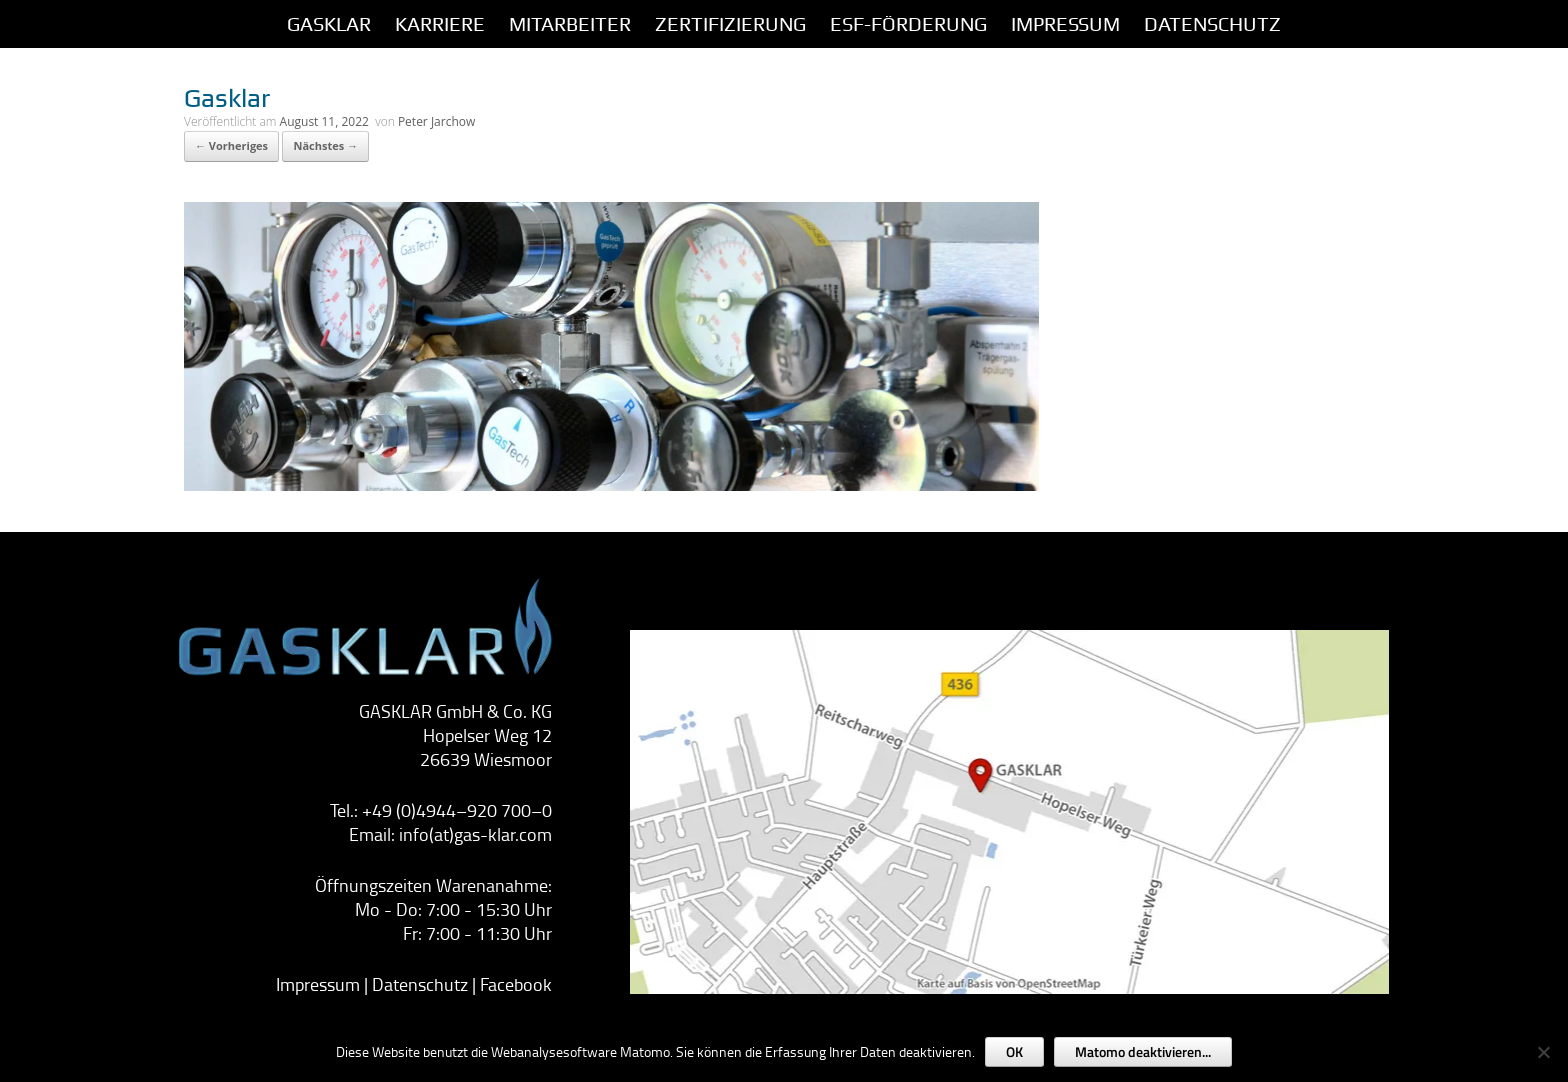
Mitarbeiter (570, 24)
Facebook (516, 984)
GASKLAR (329, 24)
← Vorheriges (231, 145)
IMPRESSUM (1065, 24)
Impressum (318, 984)
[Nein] (1543, 1052)
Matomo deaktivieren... (1143, 1051)
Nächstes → (325, 145)
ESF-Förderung (908, 24)
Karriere (440, 24)
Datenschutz (1212, 24)
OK (1014, 1051)
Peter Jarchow (436, 121)
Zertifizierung (730, 24)
